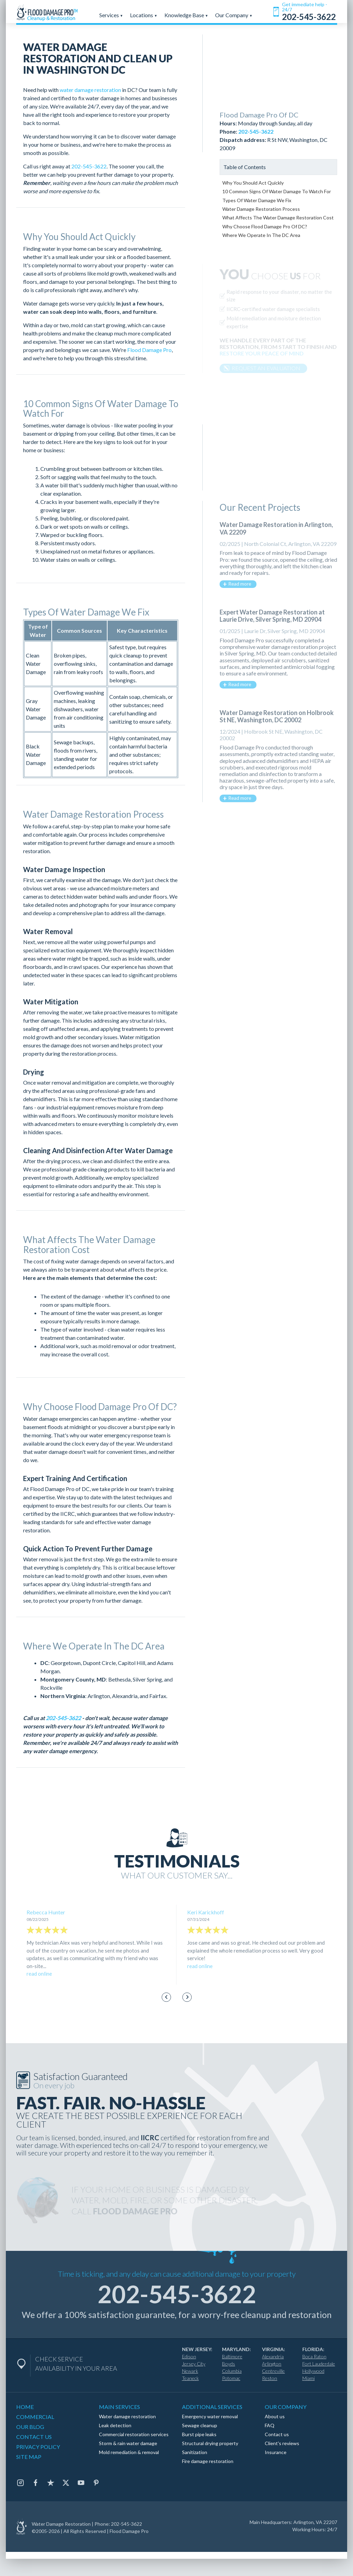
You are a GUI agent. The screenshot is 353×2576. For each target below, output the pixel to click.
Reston (269, 2378)
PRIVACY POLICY (38, 2446)
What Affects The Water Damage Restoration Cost (278, 217)
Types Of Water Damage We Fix (256, 200)
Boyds (228, 2364)
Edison (189, 2356)
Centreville (273, 2371)
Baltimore (232, 2356)
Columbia (232, 2371)
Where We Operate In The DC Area (261, 235)
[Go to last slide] (166, 1997)
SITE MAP (28, 2456)
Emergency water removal (210, 2416)
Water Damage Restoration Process (261, 209)
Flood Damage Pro (149, 349)
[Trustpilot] (51, 2483)
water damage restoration (90, 89)
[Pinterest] (96, 2483)
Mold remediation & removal (129, 2452)
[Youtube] (81, 2483)
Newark (190, 2371)
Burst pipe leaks (199, 2434)
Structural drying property (210, 2443)
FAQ (269, 2425)
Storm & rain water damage (128, 2443)
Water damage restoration (127, 2416)
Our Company (234, 15)
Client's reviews (282, 2443)
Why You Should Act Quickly (253, 183)
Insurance (275, 2452)
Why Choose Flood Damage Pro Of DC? (264, 226)
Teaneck (190, 2378)
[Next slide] (187, 1997)
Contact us (277, 2434)
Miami (308, 2378)
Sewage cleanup (199, 2425)
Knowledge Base (186, 15)
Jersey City (193, 2364)
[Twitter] (66, 2483)
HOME (25, 2406)
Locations (144, 15)
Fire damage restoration (207, 2461)
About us (275, 2416)
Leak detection (115, 2425)
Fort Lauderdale (318, 2364)
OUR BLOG (30, 2426)
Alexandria (273, 2356)
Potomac (231, 2378)
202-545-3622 (89, 166)
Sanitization (194, 2452)
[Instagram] (20, 2483)
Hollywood (313, 2371)
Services (111, 15)
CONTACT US (34, 2436)
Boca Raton (314, 2356)
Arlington (271, 2364)
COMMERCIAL (35, 2416)
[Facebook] (35, 2483)
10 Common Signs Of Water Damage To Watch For (276, 191)
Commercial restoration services (134, 2434)
